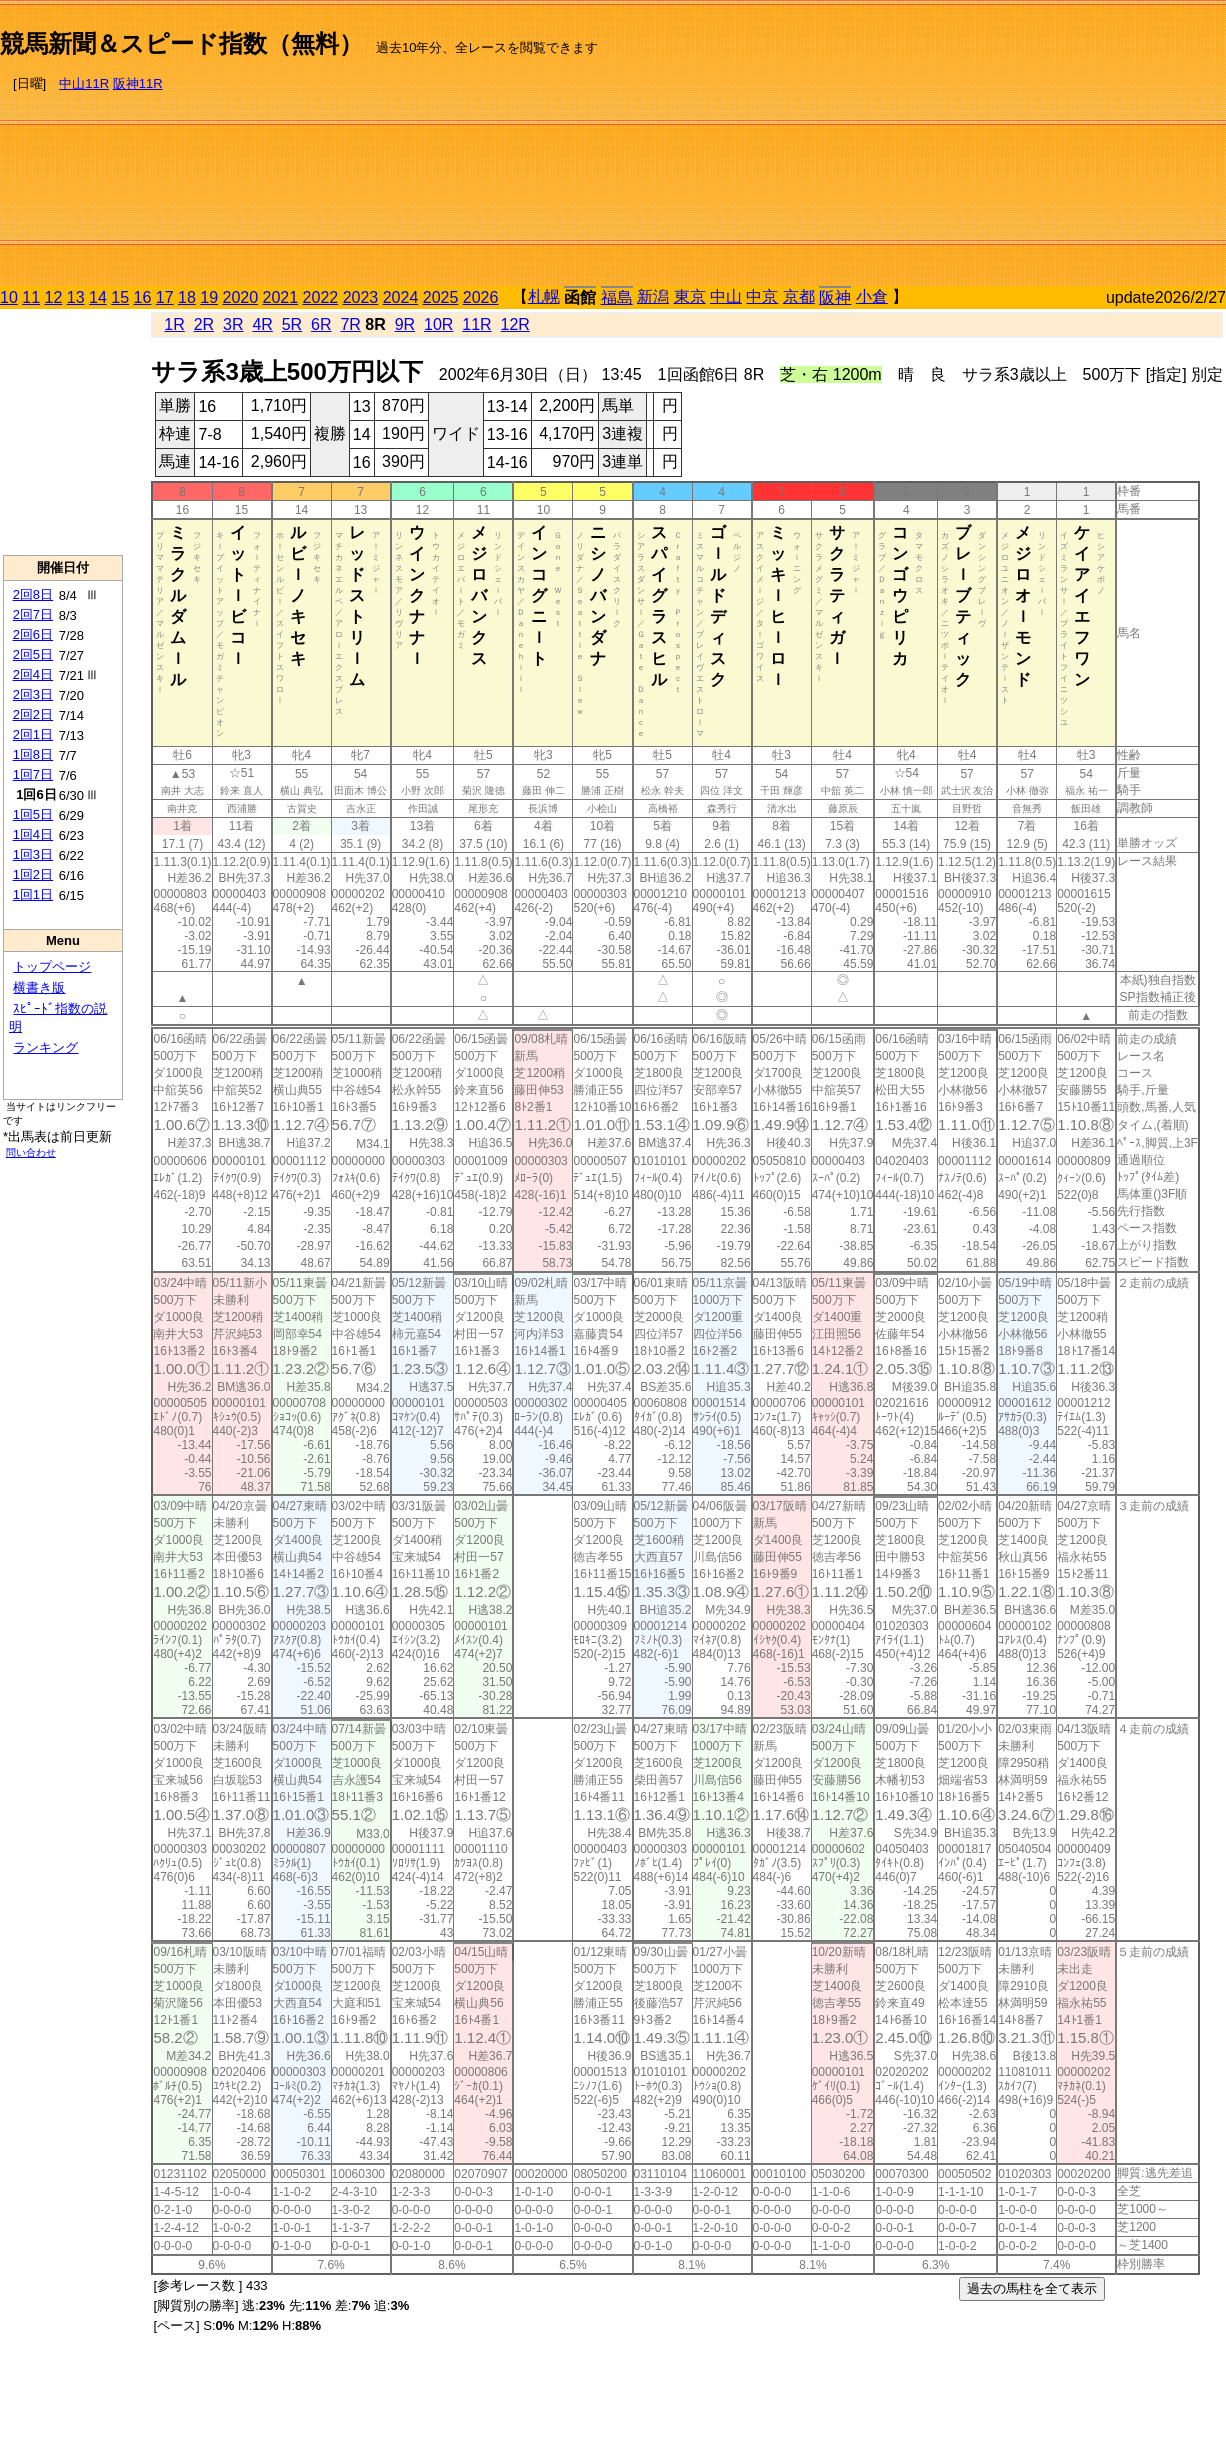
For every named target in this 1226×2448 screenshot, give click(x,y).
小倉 (872, 296)
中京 (762, 296)
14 (98, 297)
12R (515, 324)
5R (292, 324)
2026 (481, 297)
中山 (726, 296)
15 (120, 297)
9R (405, 324)
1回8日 (33, 754)
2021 (281, 297)
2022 (321, 297)
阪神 (835, 297)
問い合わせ (31, 1152)
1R (174, 324)
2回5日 (33, 654)
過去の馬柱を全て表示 (1032, 2288)
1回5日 (33, 814)
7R (350, 324)
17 (165, 297)
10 (9, 297)
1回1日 (33, 894)
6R (321, 324)
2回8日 (33, 594)
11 (31, 297)
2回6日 (33, 634)
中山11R (84, 83)
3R (233, 324)
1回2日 (33, 874)
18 (187, 297)
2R (204, 324)
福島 (617, 297)
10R (438, 324)
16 (143, 297)
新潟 (653, 296)
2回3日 (33, 694)
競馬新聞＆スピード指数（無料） (181, 43)
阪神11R (138, 83)
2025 (441, 297)
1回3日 (33, 854)
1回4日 (33, 834)
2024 (401, 297)
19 (209, 297)
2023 (361, 297)
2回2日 (33, 714)
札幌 (544, 296)
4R (262, 324)
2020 (241, 297)
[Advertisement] (1013, 146)
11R (476, 324)
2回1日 (33, 734)
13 (76, 297)
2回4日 (33, 674)
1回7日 (33, 774)
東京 (690, 296)
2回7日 (33, 614)
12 (54, 297)
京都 (799, 296)
